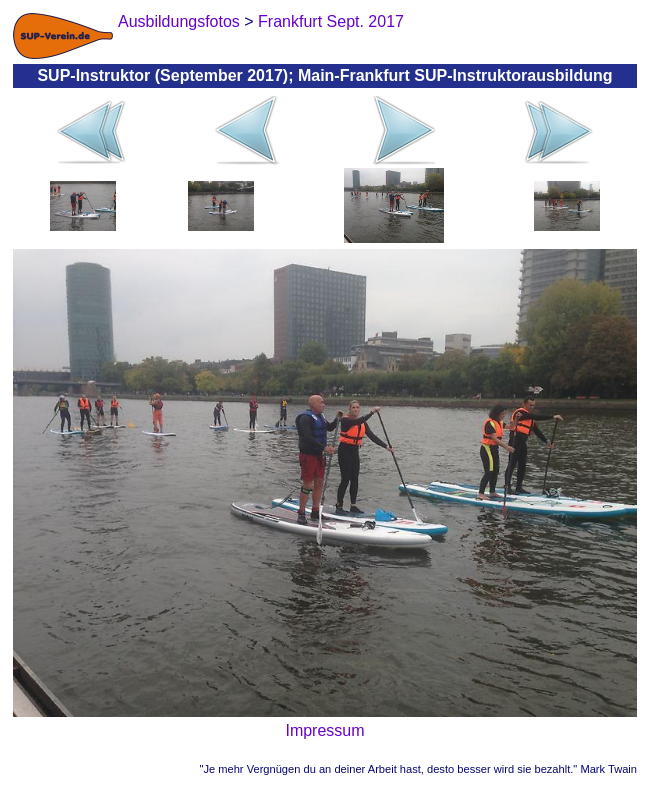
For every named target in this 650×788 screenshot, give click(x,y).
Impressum (324, 730)
